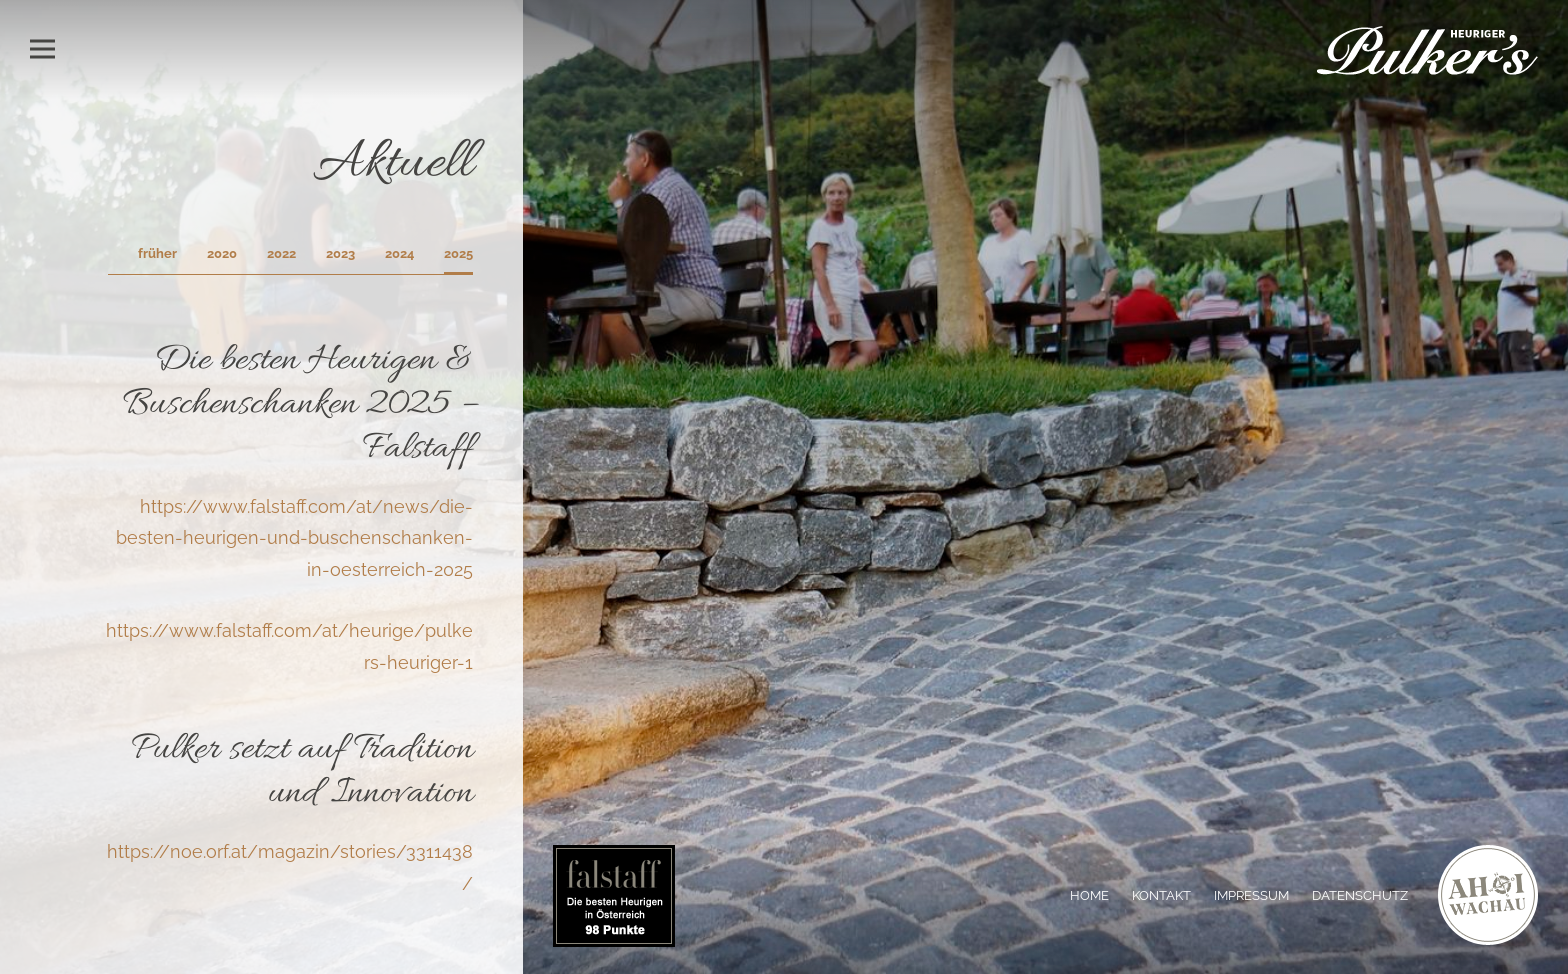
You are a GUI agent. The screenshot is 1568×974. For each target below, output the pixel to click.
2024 (399, 253)
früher (157, 253)
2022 (281, 253)
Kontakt (1161, 895)
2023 (340, 253)
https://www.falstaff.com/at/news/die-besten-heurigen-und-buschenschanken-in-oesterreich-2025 (294, 538)
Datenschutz (1360, 895)
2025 (458, 253)
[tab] (458, 259)
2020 (222, 253)
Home (1089, 895)
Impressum (1251, 895)
